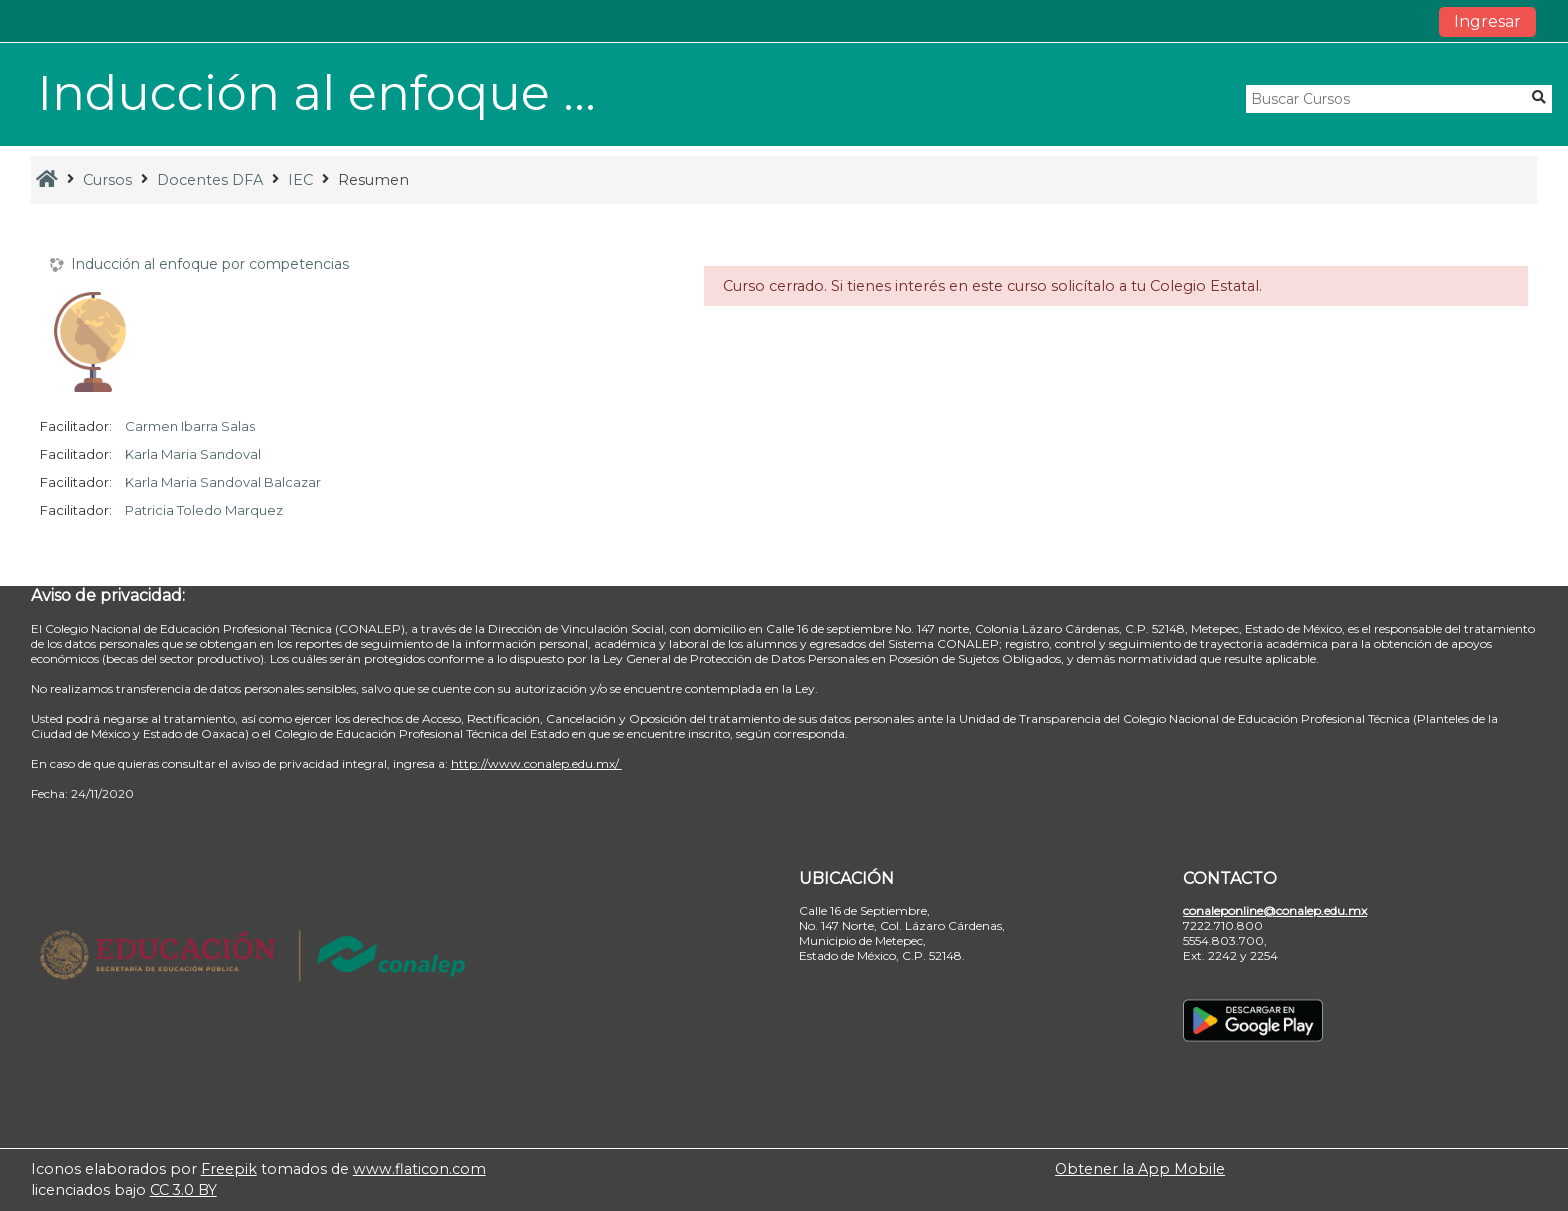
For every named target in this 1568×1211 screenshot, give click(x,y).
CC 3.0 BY (183, 1190)
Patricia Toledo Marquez (204, 510)
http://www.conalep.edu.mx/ (536, 763)
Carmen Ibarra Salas (190, 426)
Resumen (373, 180)
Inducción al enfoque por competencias (210, 264)
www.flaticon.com (419, 1169)
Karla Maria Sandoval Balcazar (223, 482)
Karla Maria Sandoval (193, 454)
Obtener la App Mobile (1140, 1169)
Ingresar (1487, 21)
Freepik (229, 1169)
